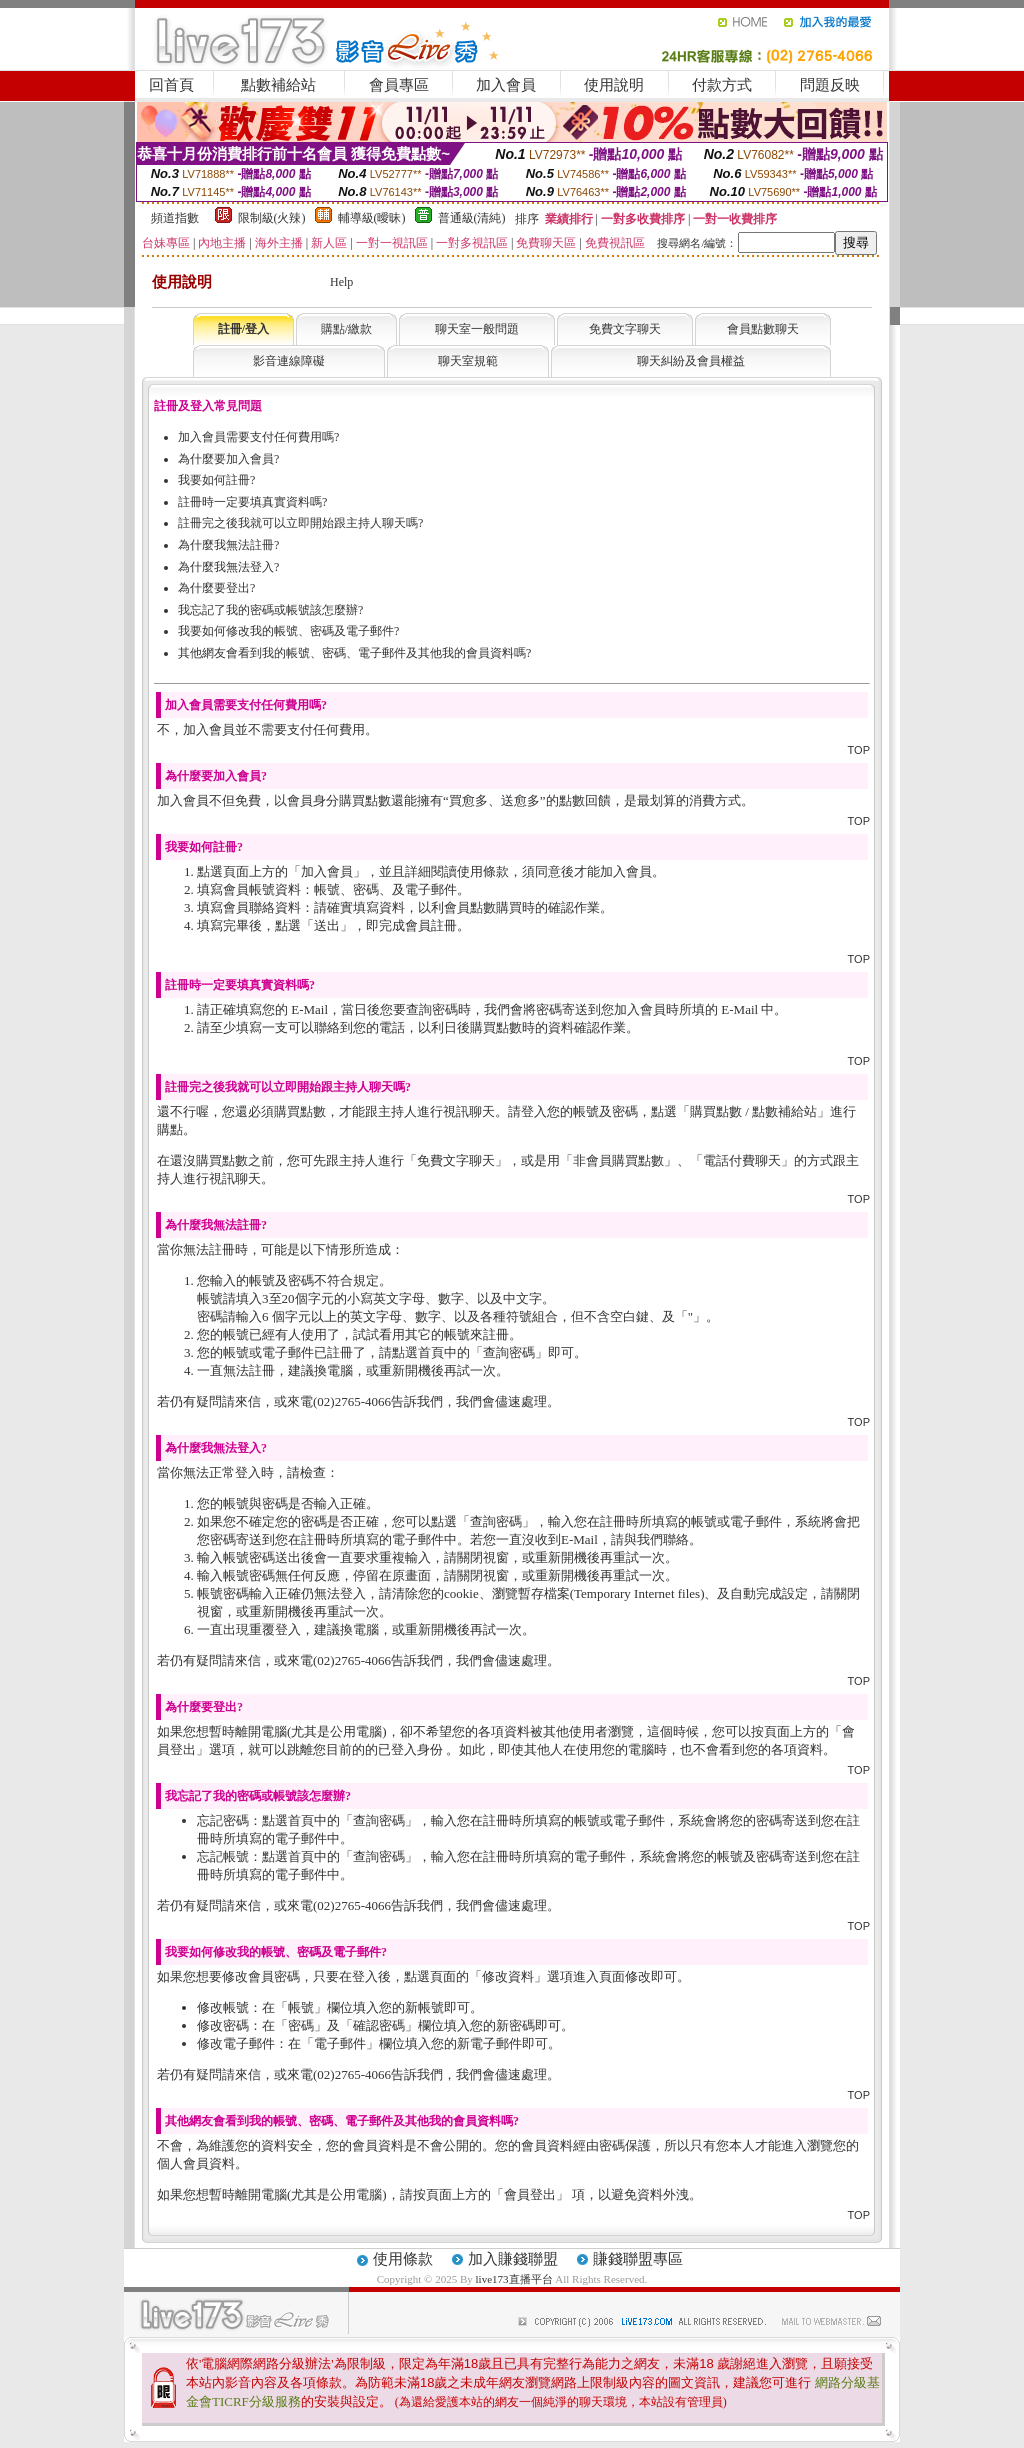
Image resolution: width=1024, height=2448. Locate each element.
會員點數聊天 (763, 329)
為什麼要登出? (216, 588)
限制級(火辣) (272, 218)
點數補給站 (278, 85)
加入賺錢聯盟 (513, 2259)
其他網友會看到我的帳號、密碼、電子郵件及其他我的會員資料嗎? (354, 653)
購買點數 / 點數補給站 (753, 1111)
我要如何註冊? (216, 480)
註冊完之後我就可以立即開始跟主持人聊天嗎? (300, 523)
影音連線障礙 (289, 361)
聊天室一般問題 (477, 329)
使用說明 (614, 85)
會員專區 (399, 85)
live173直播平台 (514, 2279)
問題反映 (830, 85)
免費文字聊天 (625, 329)
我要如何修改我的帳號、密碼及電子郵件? (288, 631)
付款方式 (722, 85)
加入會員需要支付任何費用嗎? (258, 437)
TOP (859, 750)
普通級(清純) (472, 218)
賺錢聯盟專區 (638, 2259)
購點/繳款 (346, 329)
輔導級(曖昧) (372, 218)
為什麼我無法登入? (228, 567)
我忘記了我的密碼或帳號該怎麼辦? (270, 610)
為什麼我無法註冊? (228, 545)
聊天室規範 (468, 361)
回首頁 (171, 85)
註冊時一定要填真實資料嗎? (252, 502)
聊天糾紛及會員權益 (691, 361)
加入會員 (506, 85)
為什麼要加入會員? (228, 459)
